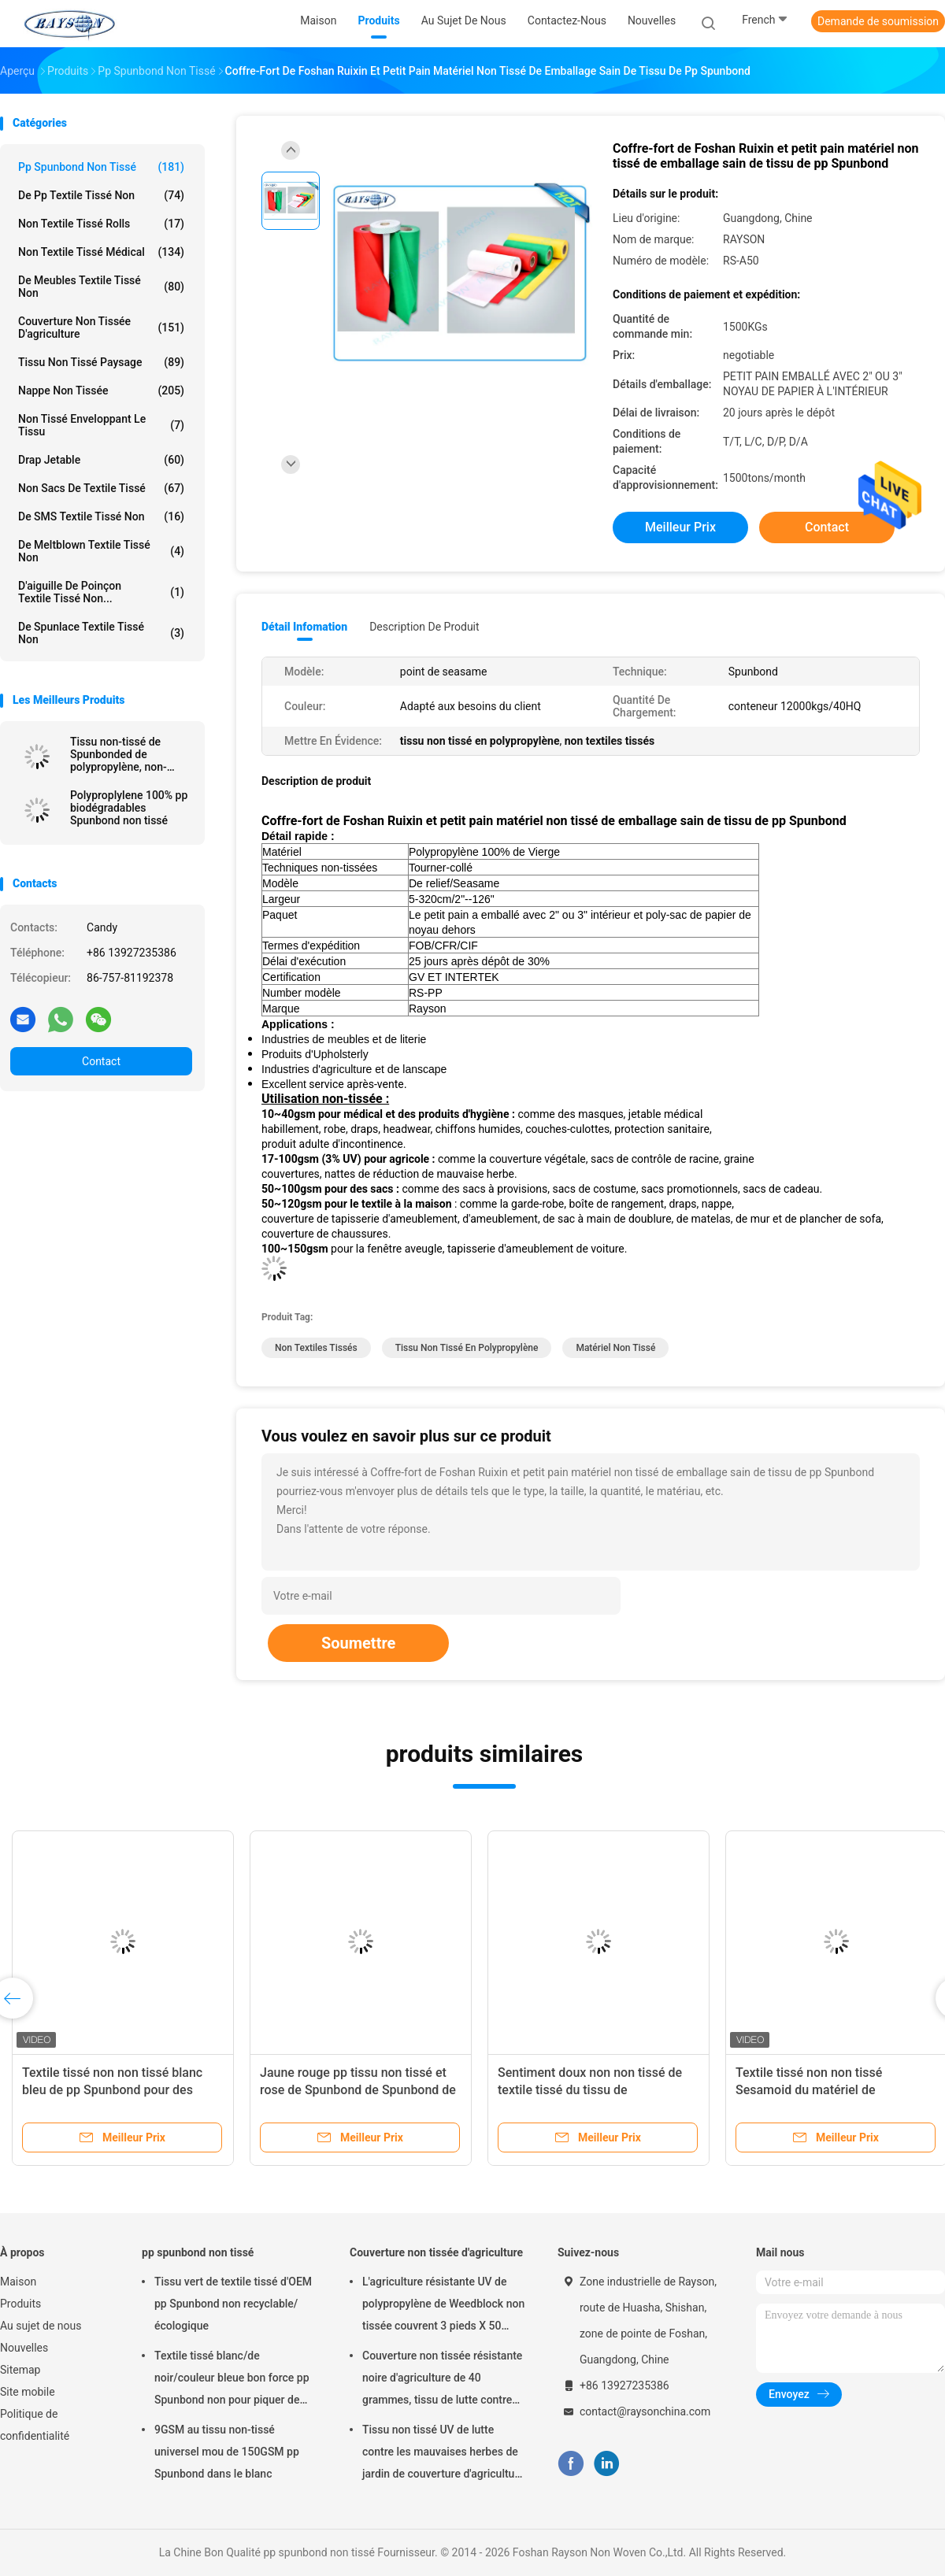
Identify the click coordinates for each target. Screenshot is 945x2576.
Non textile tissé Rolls (101, 223)
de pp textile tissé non (101, 195)
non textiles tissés (316, 1347)
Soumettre (358, 1643)
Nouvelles (24, 2347)
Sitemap (20, 2369)
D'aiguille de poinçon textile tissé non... (101, 592)
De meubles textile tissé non (101, 286)
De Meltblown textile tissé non (101, 551)
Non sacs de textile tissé (101, 488)
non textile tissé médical (101, 252)
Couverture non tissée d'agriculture (101, 327)
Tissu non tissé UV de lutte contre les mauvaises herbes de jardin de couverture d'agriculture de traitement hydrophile (443, 2454)
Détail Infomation (304, 626)
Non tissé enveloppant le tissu (101, 425)
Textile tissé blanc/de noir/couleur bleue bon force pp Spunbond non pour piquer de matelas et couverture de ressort (234, 2380)
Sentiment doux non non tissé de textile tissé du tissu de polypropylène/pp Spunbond (590, 2090)
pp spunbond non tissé (101, 167)
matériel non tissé (615, 1347)
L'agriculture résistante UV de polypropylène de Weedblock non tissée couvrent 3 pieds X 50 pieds (443, 2306)
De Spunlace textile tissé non (101, 633)
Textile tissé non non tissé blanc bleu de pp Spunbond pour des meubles (112, 2090)
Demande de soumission (878, 21)
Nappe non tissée (101, 390)
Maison (18, 2281)
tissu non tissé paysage (101, 362)
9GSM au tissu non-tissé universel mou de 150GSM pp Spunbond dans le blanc (226, 2451)
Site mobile (27, 2391)
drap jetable (101, 460)
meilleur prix (680, 527)
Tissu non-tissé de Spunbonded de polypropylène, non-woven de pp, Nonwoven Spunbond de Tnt (129, 754)
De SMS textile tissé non (101, 516)
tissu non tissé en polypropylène (467, 1347)
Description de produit (424, 626)
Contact (101, 1061)
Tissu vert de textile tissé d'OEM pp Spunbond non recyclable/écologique (233, 2303)
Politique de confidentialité (34, 2425)
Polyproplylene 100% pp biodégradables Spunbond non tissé (128, 808)
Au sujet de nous (40, 2325)
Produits (20, 2303)
